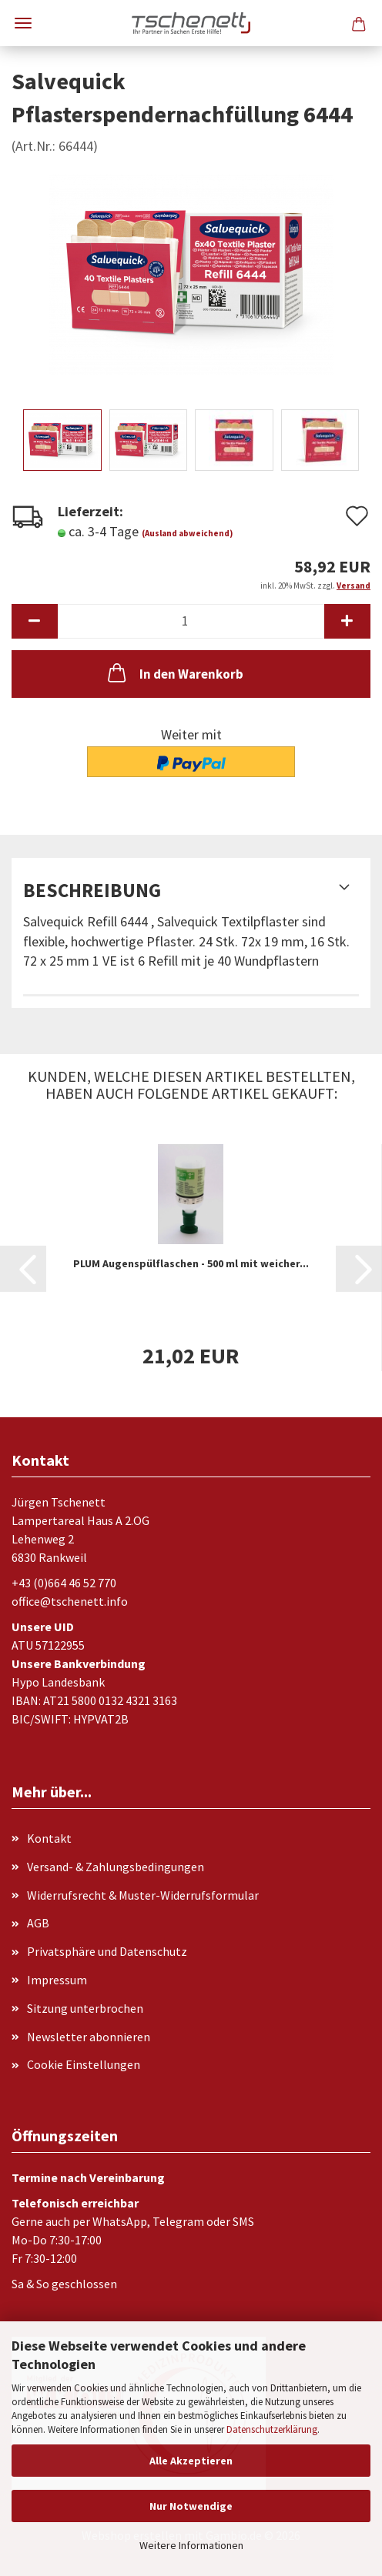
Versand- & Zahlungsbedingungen (115, 1866)
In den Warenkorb (174, 672)
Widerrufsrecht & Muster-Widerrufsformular (143, 1895)
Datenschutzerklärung (271, 2429)
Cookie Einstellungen (83, 2064)
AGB (38, 1922)
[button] (35, 621)
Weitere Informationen (191, 2545)
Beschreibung (92, 890)
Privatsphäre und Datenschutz (107, 1951)
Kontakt (49, 1838)
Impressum (57, 1979)
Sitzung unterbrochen (85, 2008)
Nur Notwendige (191, 2506)
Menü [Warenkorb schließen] (23, 23)
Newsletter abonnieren (88, 2036)
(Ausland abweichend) (187, 533)
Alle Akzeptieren (191, 2461)
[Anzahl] (191, 621)
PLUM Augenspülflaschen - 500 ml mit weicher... (191, 1263)
